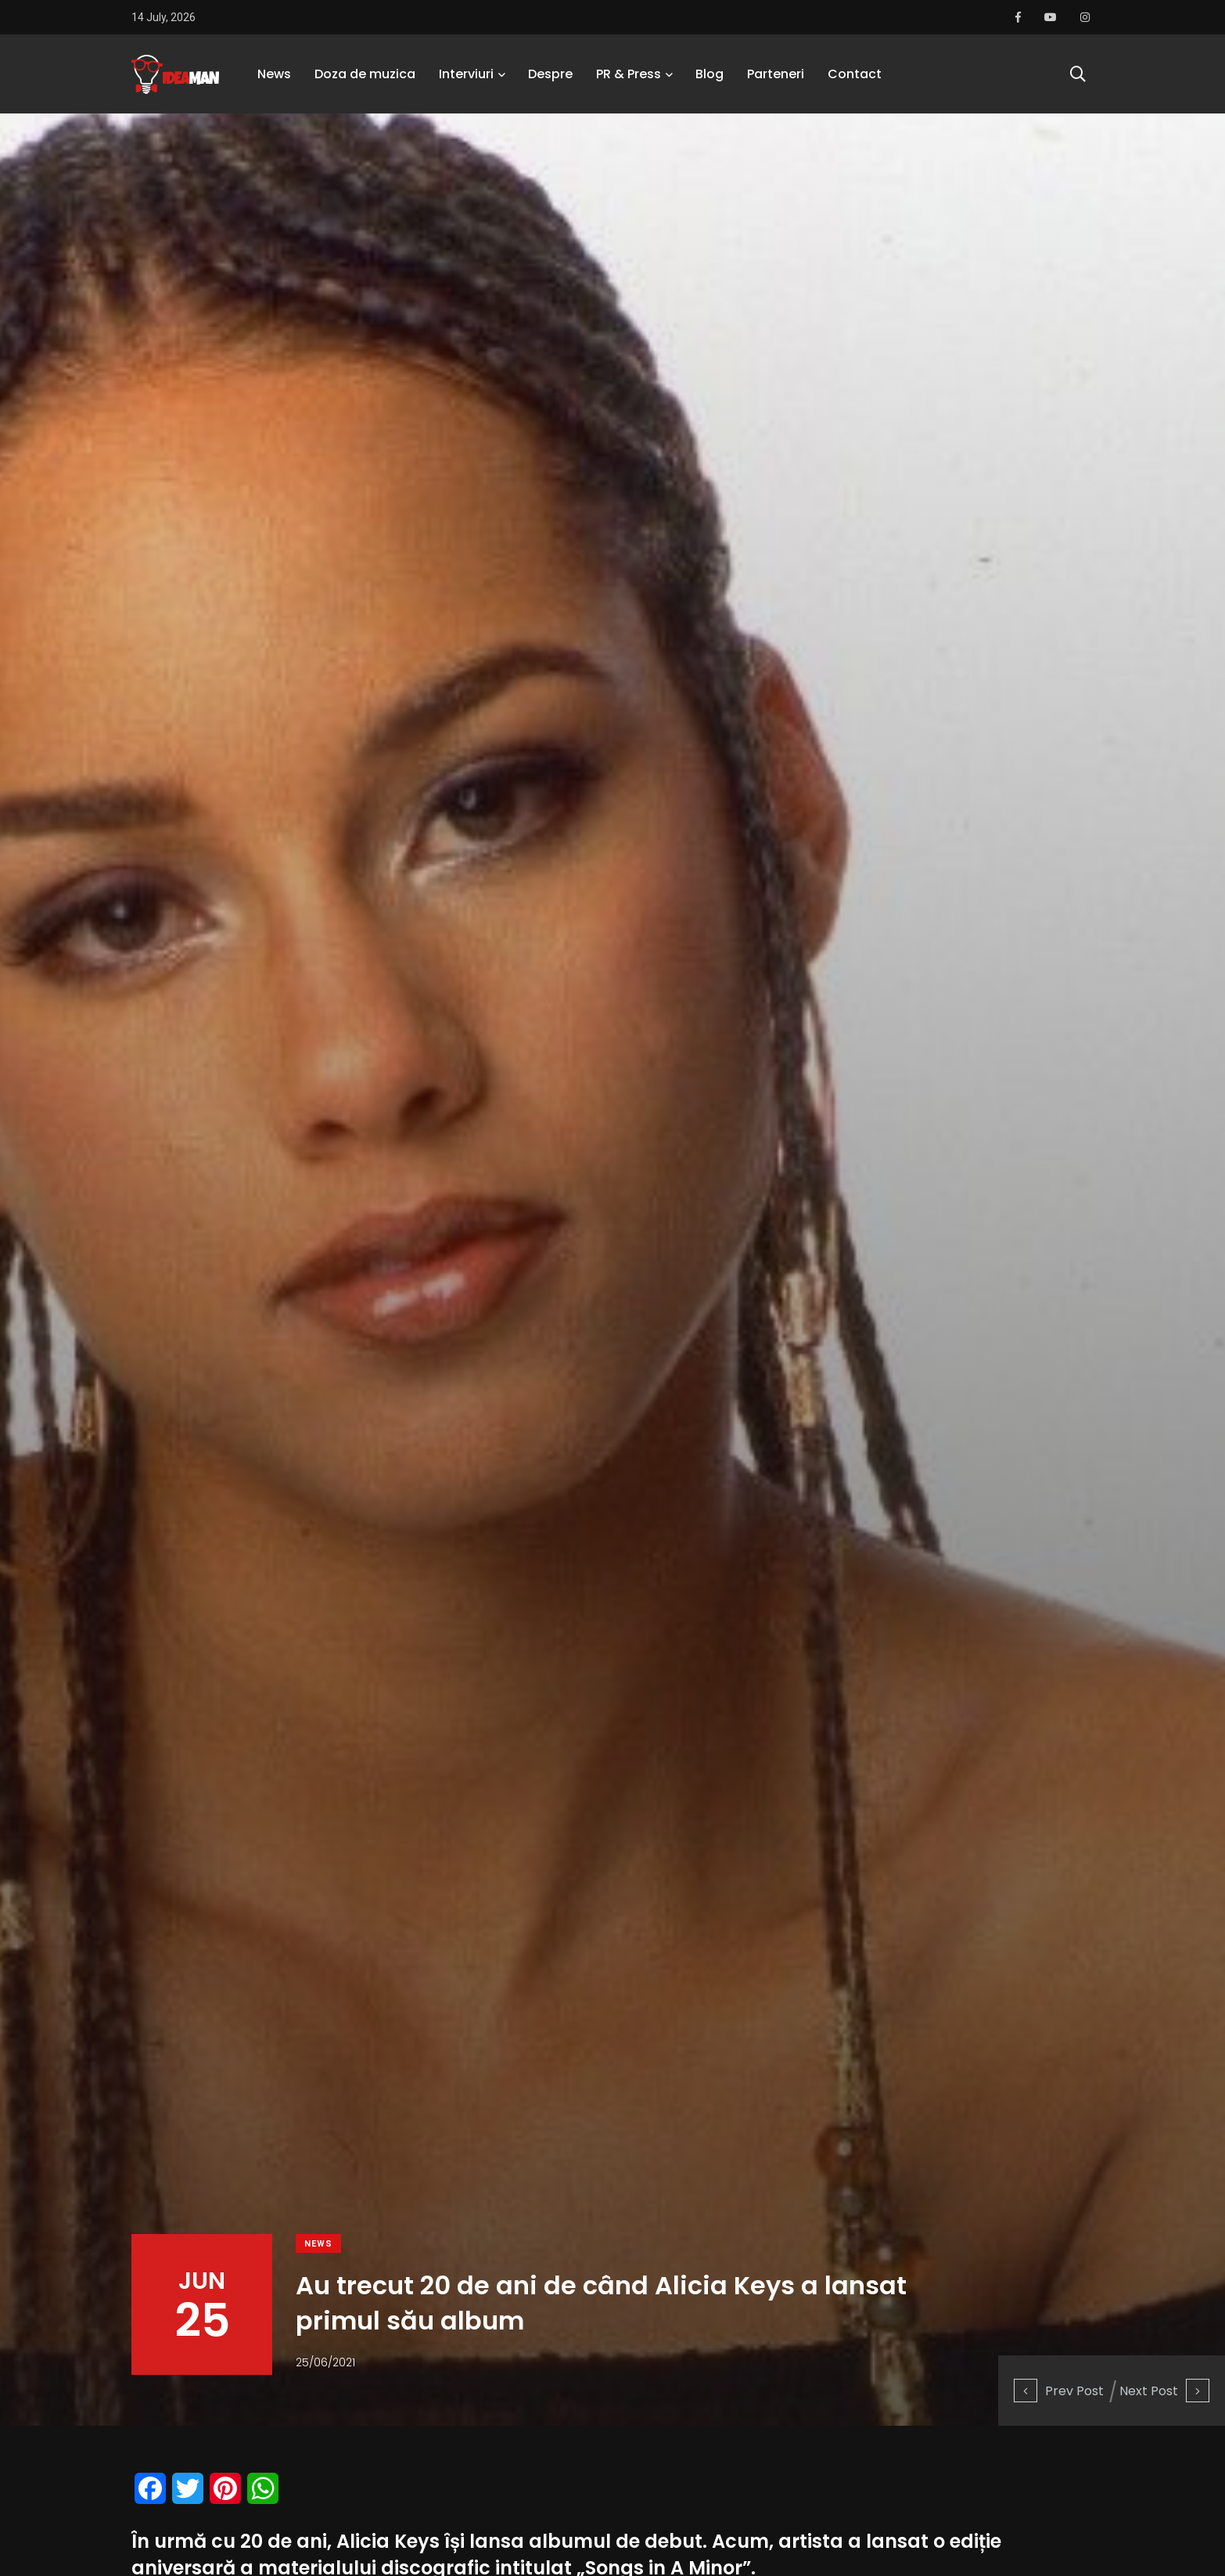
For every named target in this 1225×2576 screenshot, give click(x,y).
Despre (550, 74)
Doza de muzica (364, 74)
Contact (855, 74)
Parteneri (775, 74)
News (274, 74)
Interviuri (466, 74)
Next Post (1164, 2391)
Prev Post (1059, 2391)
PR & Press (628, 74)
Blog (709, 74)
